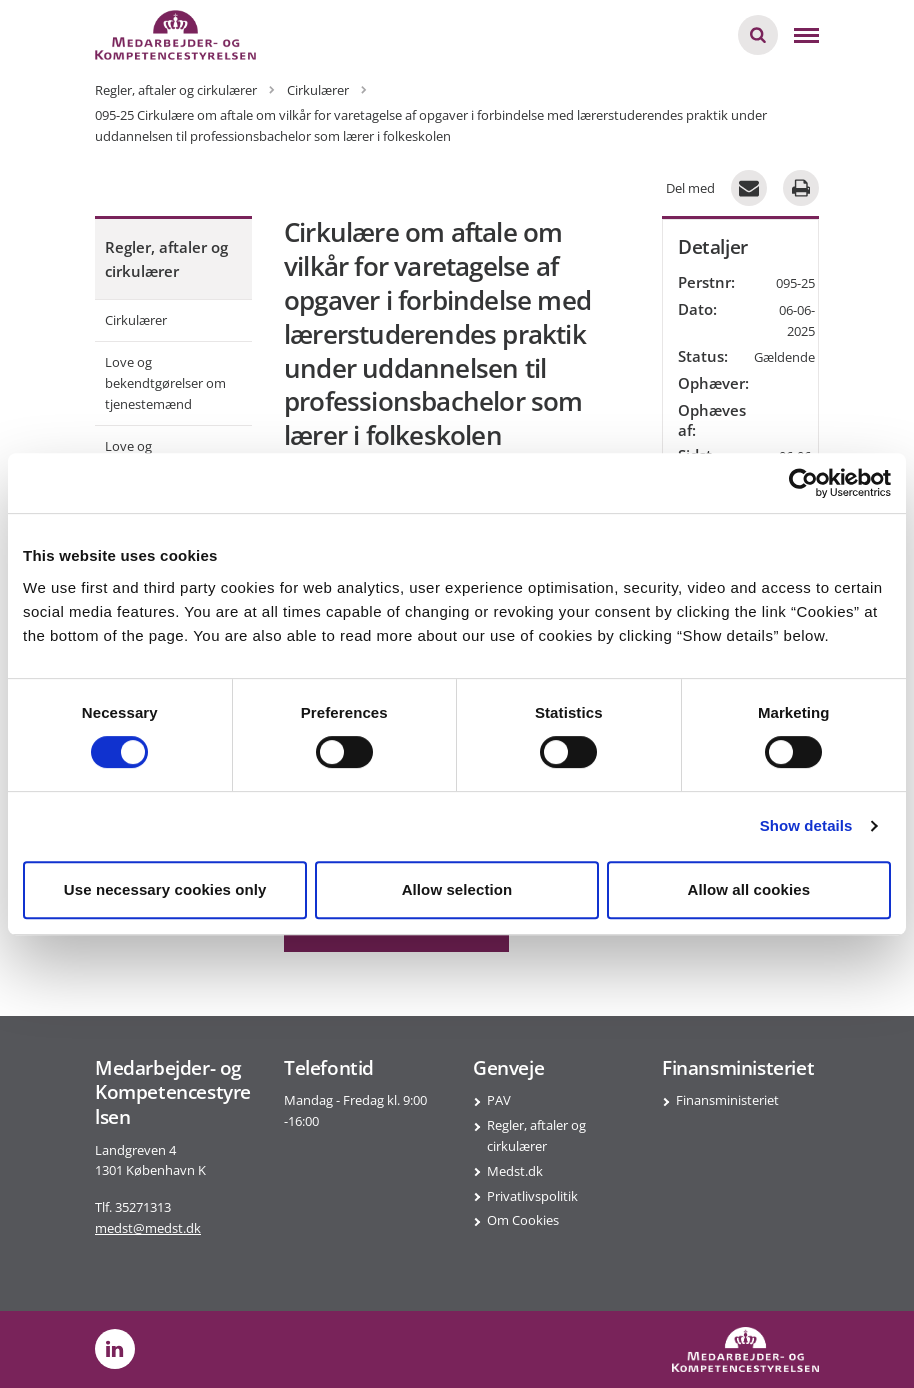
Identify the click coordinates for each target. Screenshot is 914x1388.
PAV (499, 1100)
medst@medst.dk (148, 1228)
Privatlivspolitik (532, 1196)
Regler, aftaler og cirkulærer (166, 259)
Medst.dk (515, 1171)
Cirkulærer (136, 320)
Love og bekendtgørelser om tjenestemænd (165, 383)
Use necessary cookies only (165, 889)
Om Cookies (523, 1220)
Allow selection (457, 889)
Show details (806, 825)
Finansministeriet (727, 1100)
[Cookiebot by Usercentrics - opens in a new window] (803, 483)
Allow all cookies (749, 889)
